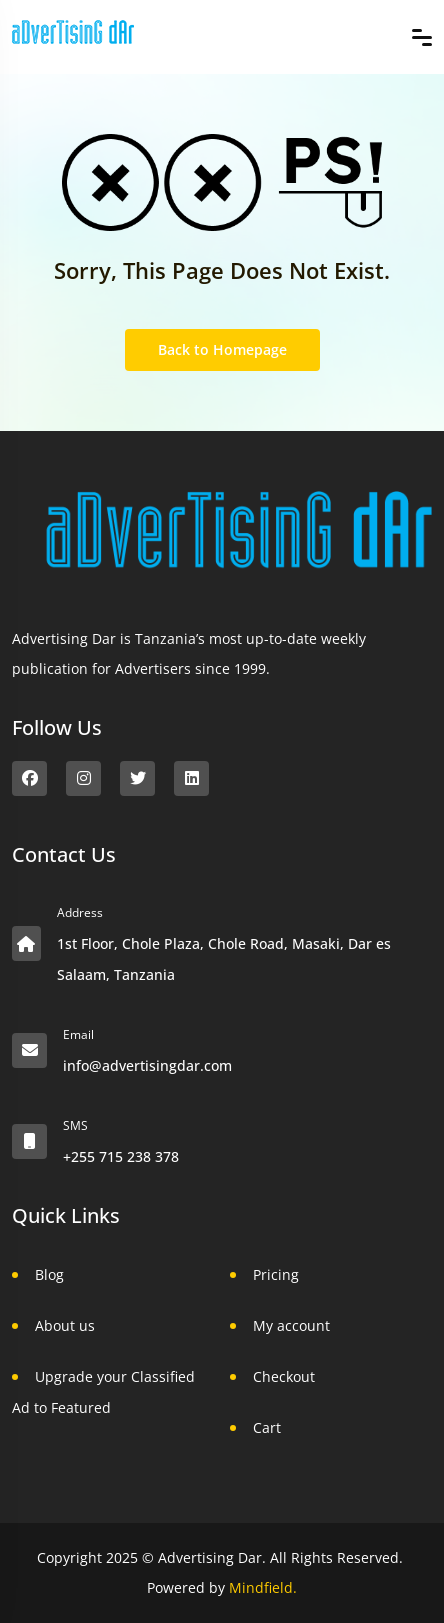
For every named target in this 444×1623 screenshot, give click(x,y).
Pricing (276, 1274)
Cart (267, 1427)
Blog (49, 1274)
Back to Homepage (222, 349)
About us (65, 1325)
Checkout (284, 1376)
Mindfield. (263, 1587)
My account (291, 1325)
